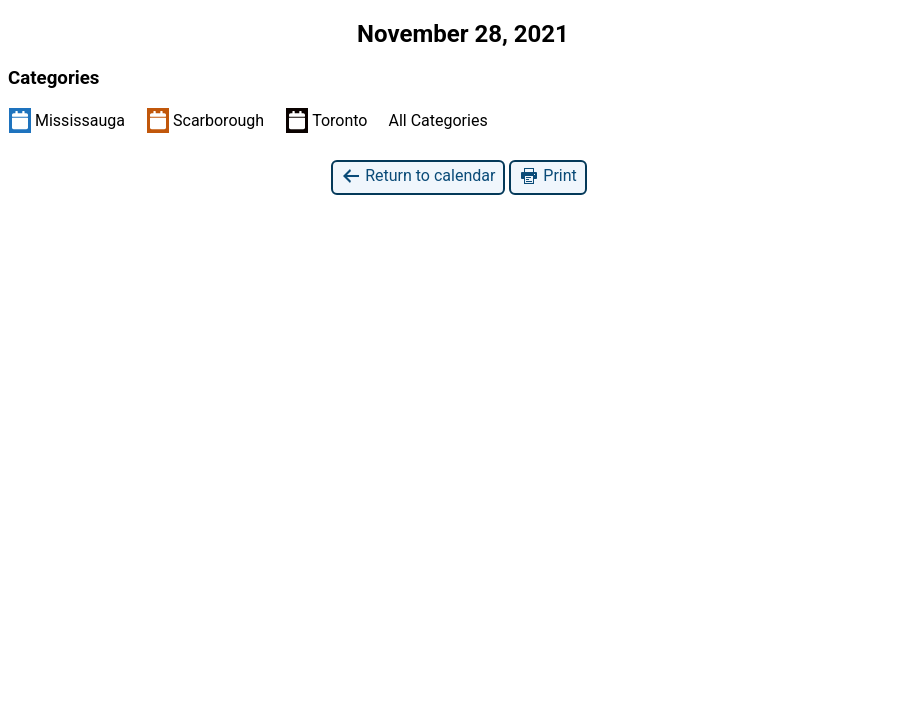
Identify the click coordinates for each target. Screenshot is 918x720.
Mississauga (67, 120)
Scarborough (205, 120)
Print (547, 176)
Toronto (326, 120)
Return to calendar (418, 176)
